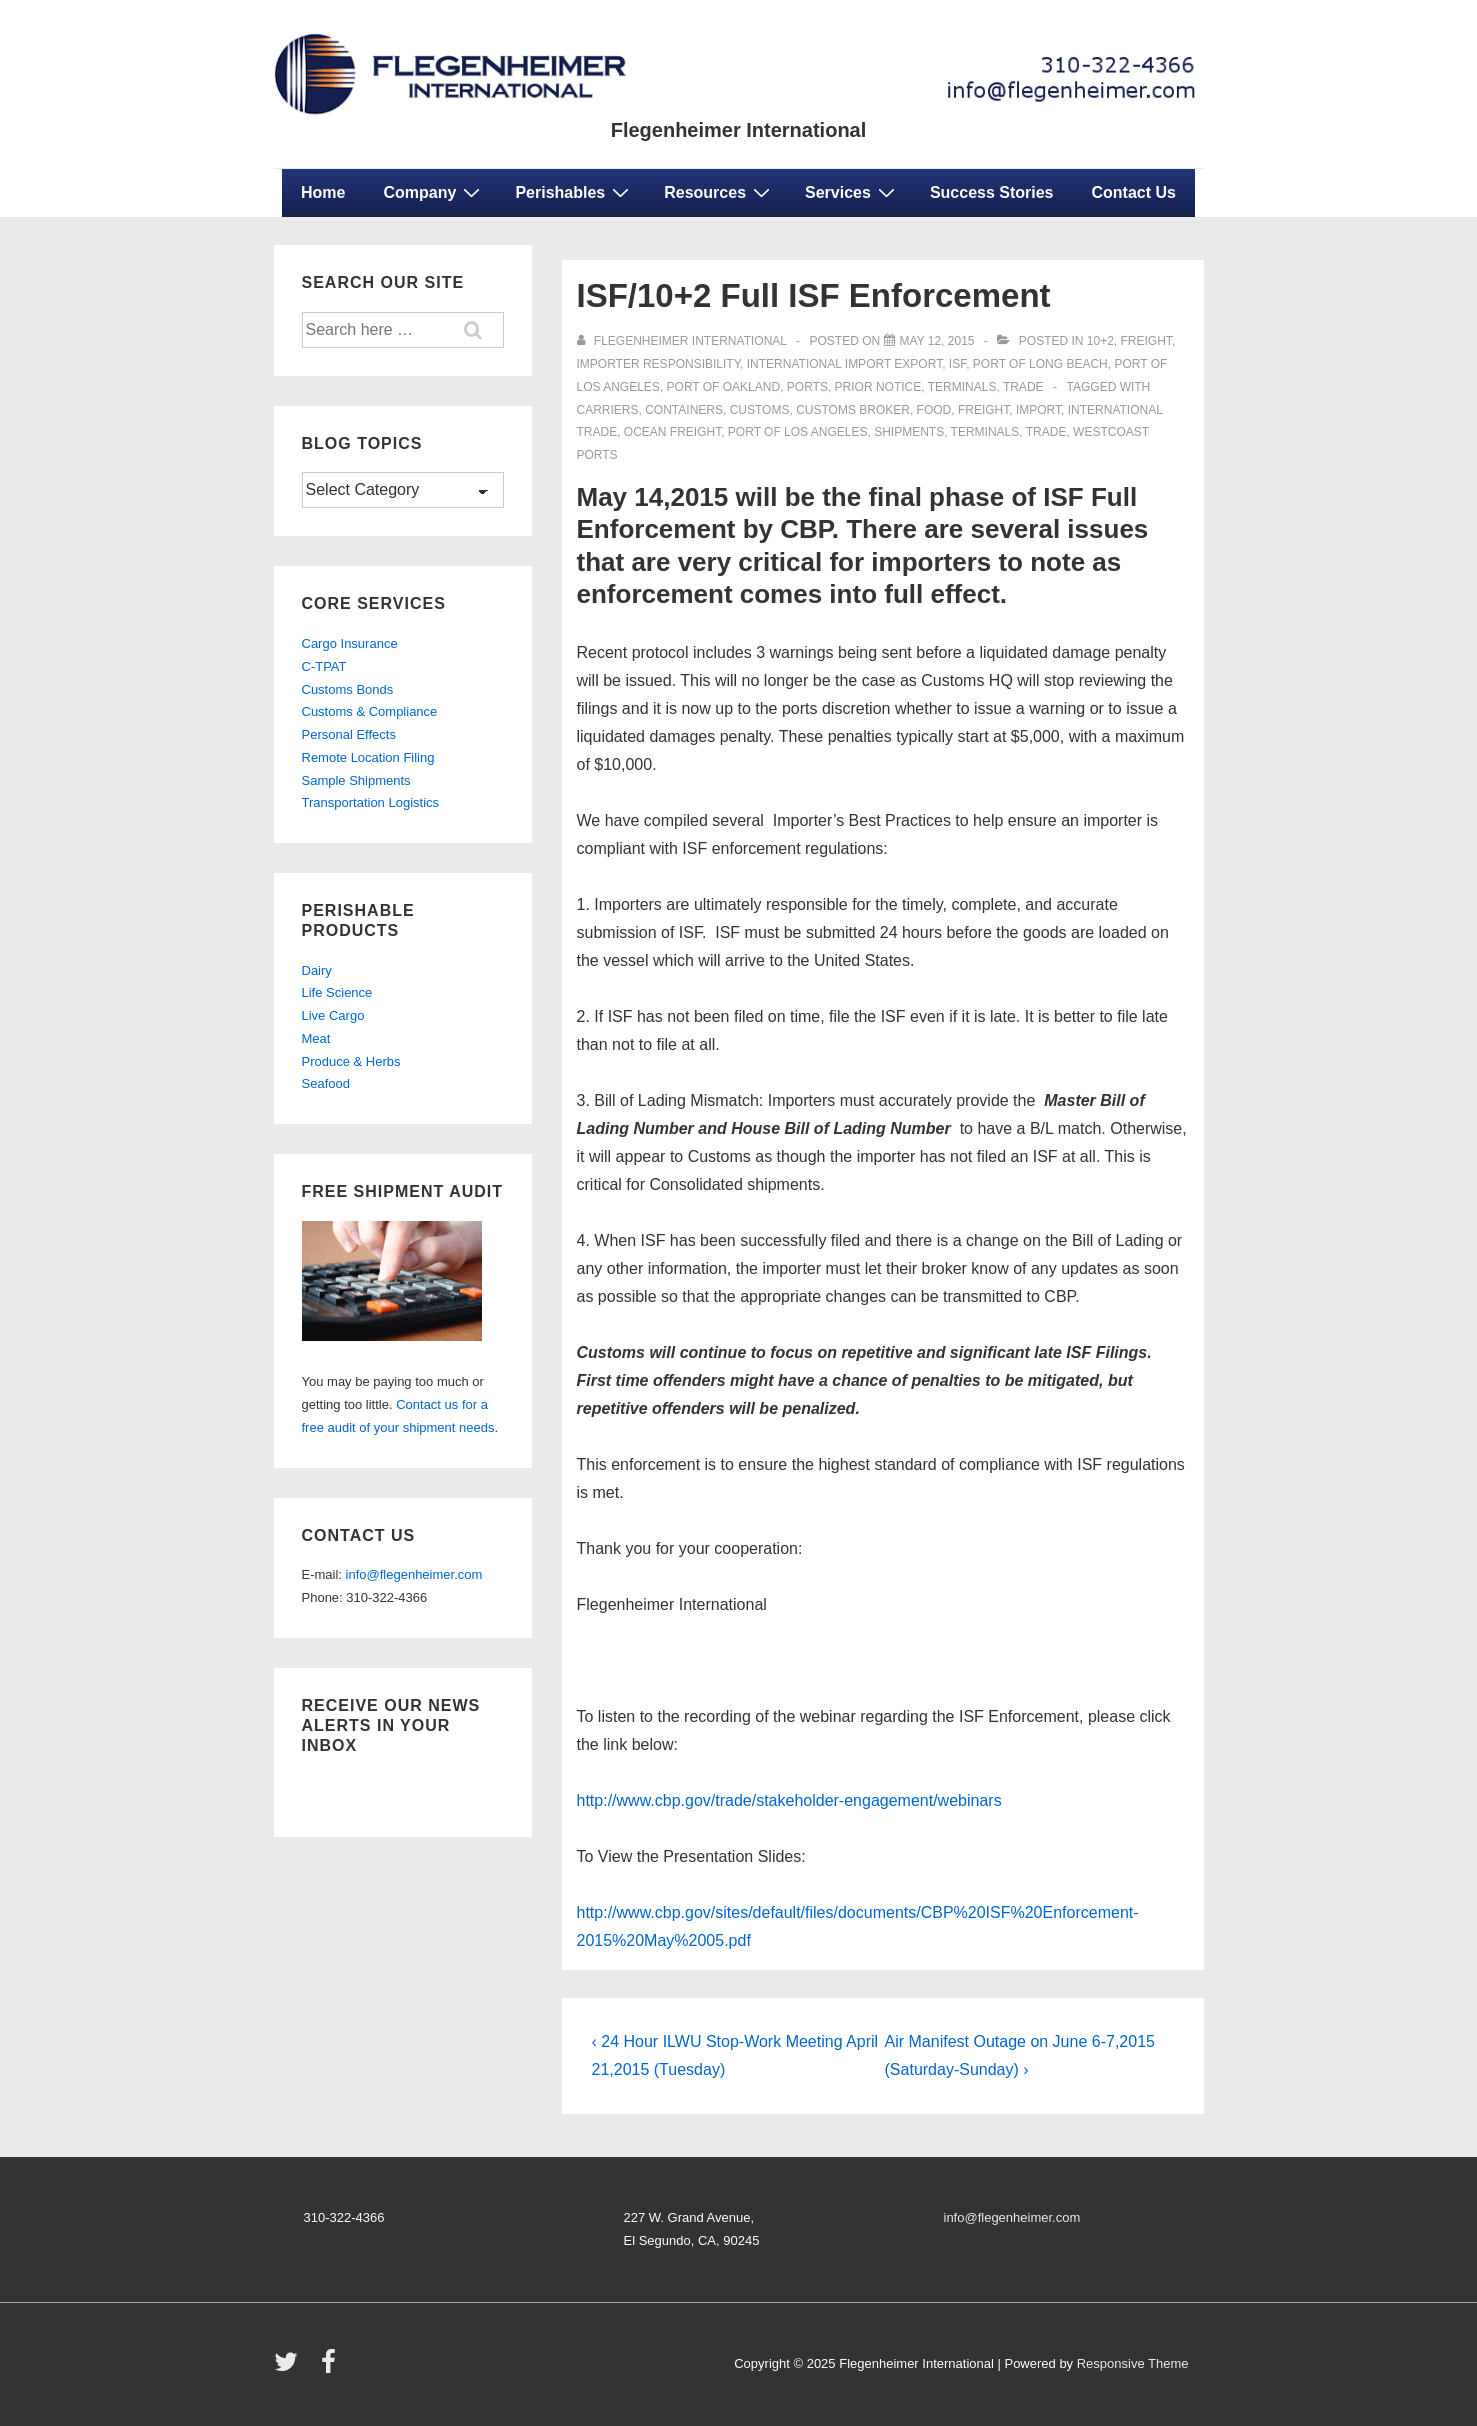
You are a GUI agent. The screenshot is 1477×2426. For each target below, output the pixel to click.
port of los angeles (798, 432)
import (1038, 410)
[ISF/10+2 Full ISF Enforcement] (937, 341)
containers (684, 410)
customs (760, 410)
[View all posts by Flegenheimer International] (683, 341)
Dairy (317, 970)
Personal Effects (349, 734)
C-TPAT (324, 666)
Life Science (337, 992)
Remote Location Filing (368, 757)
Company (434, 192)
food (934, 410)
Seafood (326, 1083)
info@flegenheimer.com (414, 1574)
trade (1023, 387)
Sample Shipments (356, 780)
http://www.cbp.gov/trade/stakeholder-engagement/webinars (789, 1800)
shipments (909, 432)
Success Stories (992, 192)
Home (323, 192)
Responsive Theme (1133, 2363)
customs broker (853, 410)
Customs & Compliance (370, 711)
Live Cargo (333, 1015)
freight (1146, 341)
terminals (962, 387)
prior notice (878, 387)
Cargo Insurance (350, 643)
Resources (719, 192)
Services (852, 192)
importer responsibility (659, 364)
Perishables (574, 192)
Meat (316, 1038)
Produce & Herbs (351, 1061)
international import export (844, 364)
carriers (608, 410)
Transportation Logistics (371, 802)
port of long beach (1040, 364)
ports (807, 387)
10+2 (1100, 341)
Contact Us (1134, 192)
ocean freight (672, 432)
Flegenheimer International (739, 130)
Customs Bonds (348, 689)
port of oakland (724, 387)
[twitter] (290, 2368)
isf (957, 364)
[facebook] (331, 2368)
